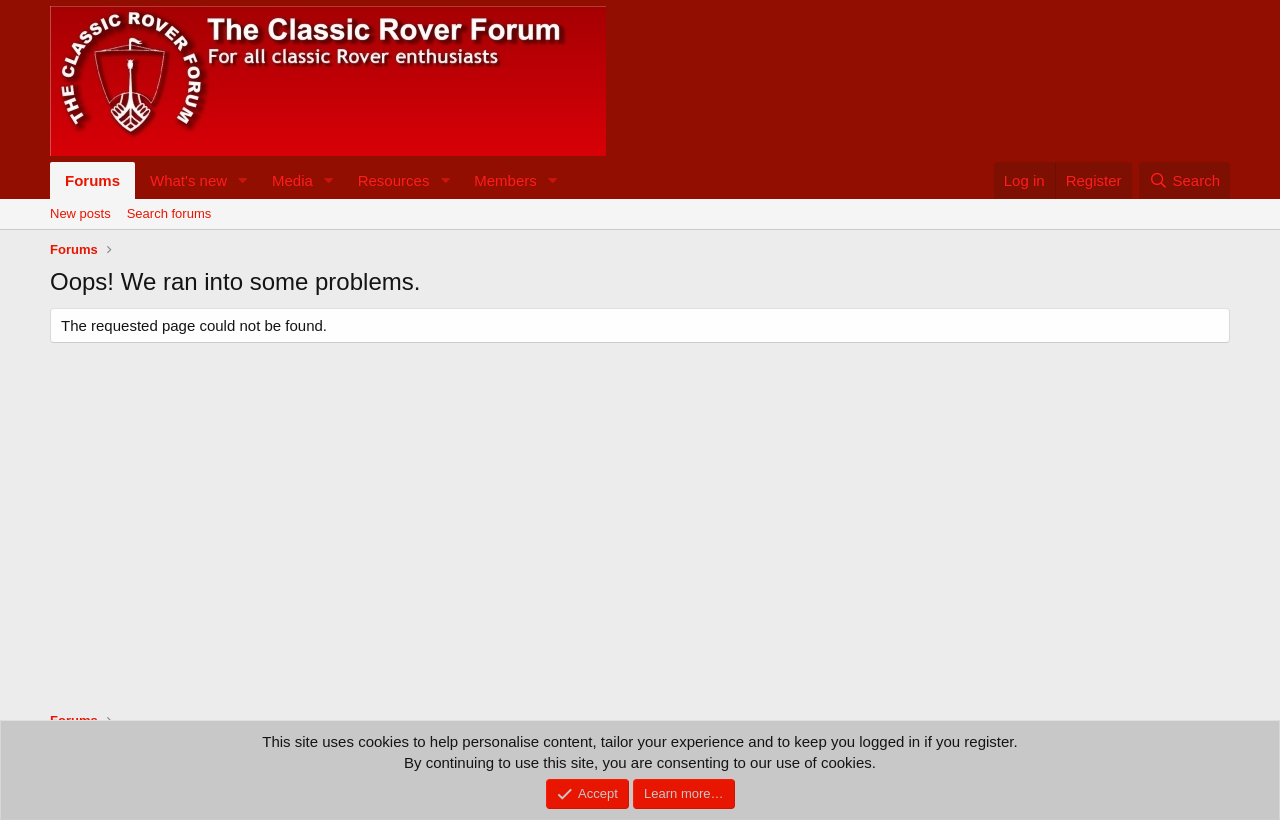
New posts (80, 213)
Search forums (169, 213)
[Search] (1184, 180)
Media (292, 180)
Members (505, 180)
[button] (243, 180)
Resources (394, 180)
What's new (188, 180)
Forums (92, 180)
